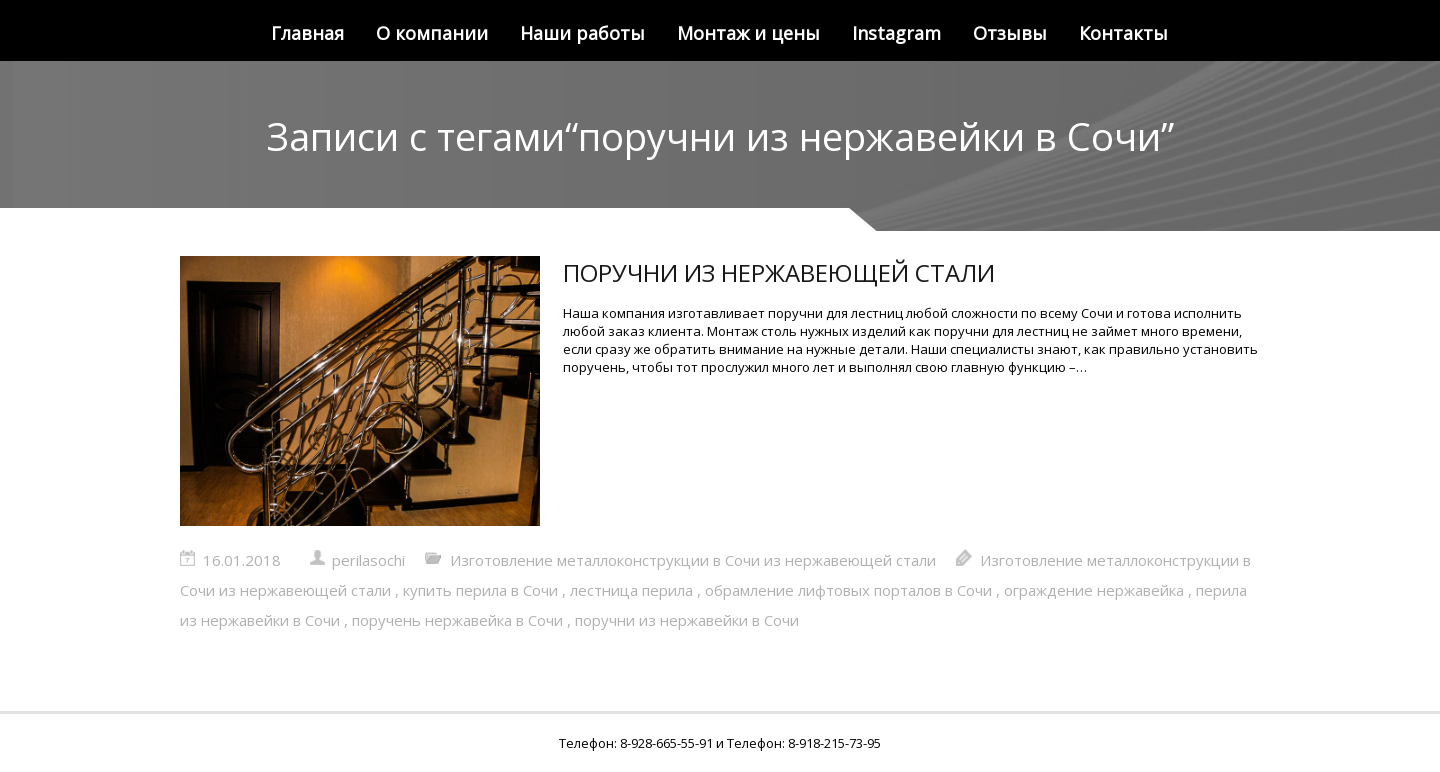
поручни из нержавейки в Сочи (687, 620)
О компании (432, 33)
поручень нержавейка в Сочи (457, 620)
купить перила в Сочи (480, 590)
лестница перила (631, 590)
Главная (307, 33)
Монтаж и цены (748, 33)
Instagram (896, 33)
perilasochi (368, 560)
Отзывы (1010, 33)
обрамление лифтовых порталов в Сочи (848, 590)
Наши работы (582, 33)
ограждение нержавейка (1094, 590)
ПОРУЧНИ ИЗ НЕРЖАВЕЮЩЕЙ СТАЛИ (779, 272)
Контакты (1123, 33)
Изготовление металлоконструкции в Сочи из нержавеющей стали (693, 560)
